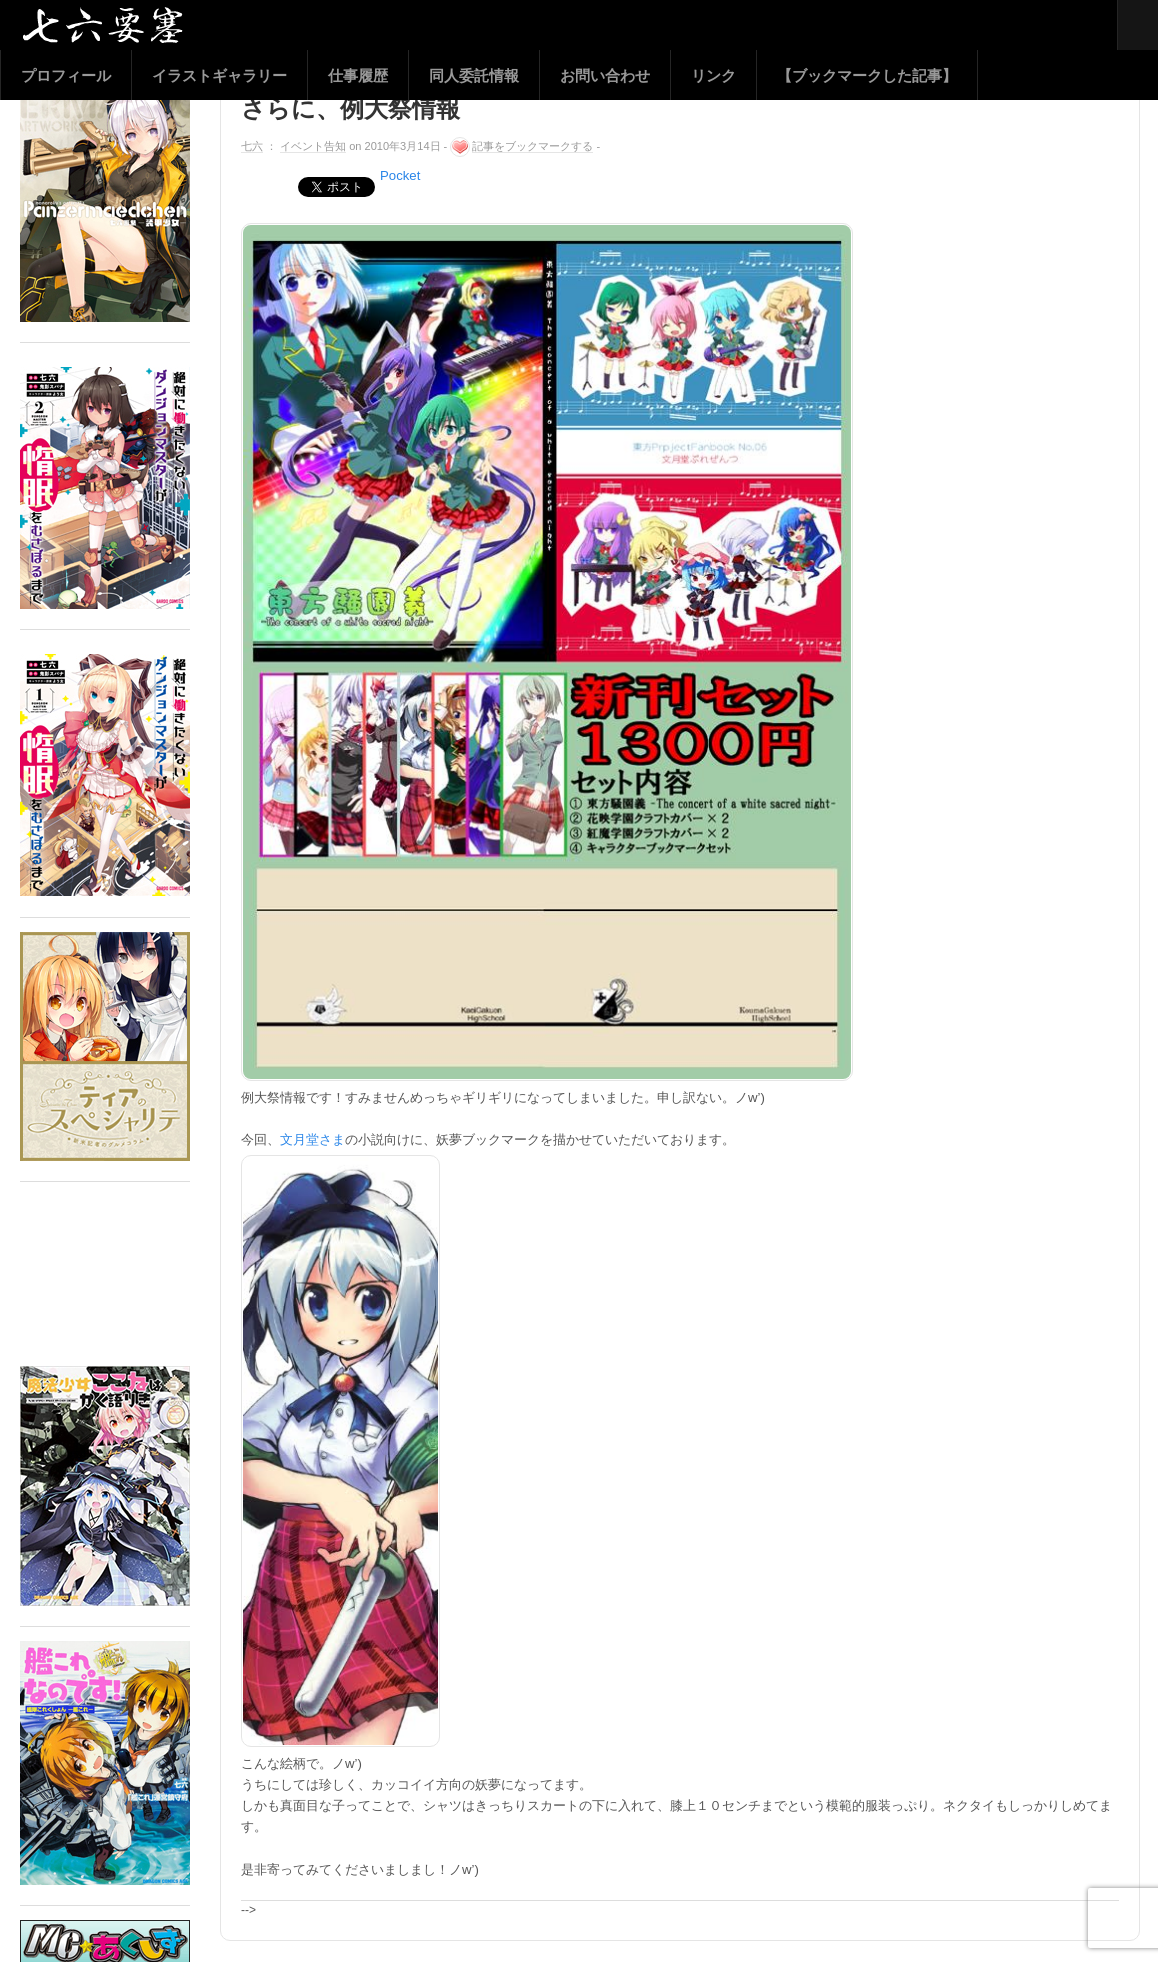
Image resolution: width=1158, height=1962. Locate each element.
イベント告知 (313, 146)
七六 (252, 146)
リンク (713, 75)
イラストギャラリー (219, 75)
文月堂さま (312, 1139)
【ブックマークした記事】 (867, 75)
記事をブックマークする (532, 146)
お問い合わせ (605, 75)
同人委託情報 (474, 75)
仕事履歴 (358, 75)
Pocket (400, 175)
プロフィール (66, 75)
